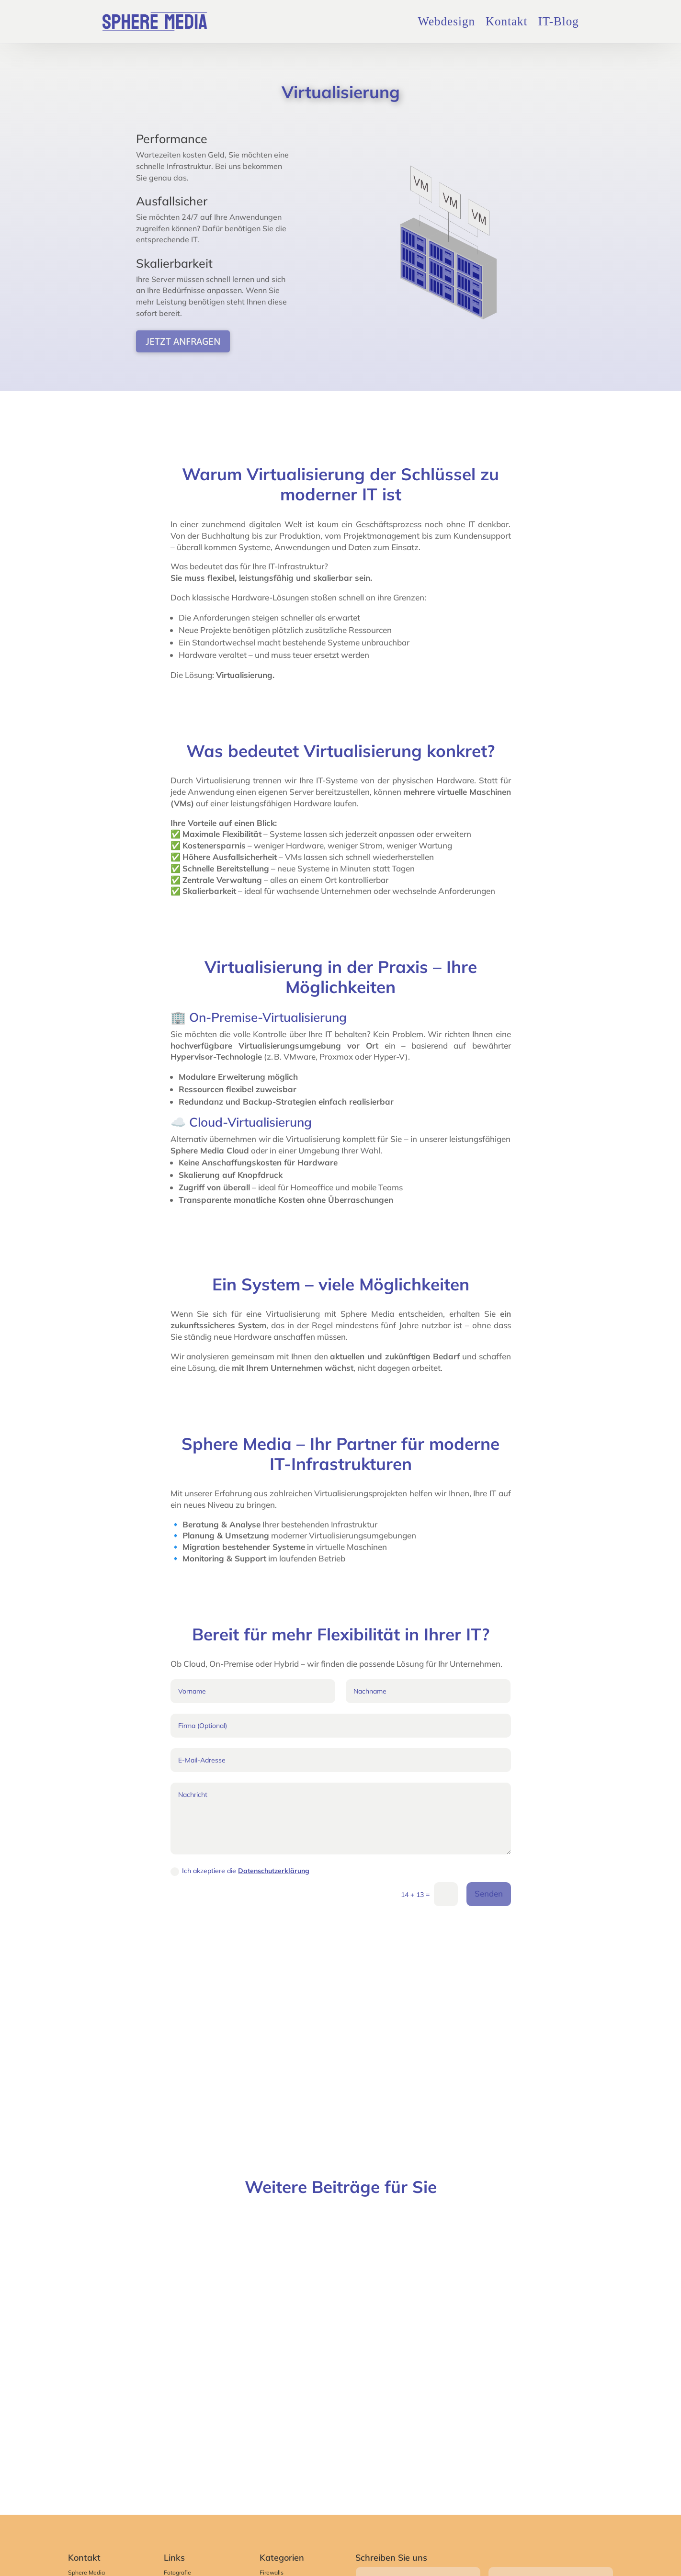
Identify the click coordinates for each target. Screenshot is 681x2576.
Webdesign (446, 21)
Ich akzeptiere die (239, 1871)
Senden (489, 1893)
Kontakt (507, 21)
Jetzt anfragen (183, 341)
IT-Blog (558, 21)
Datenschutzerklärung (273, 1870)
